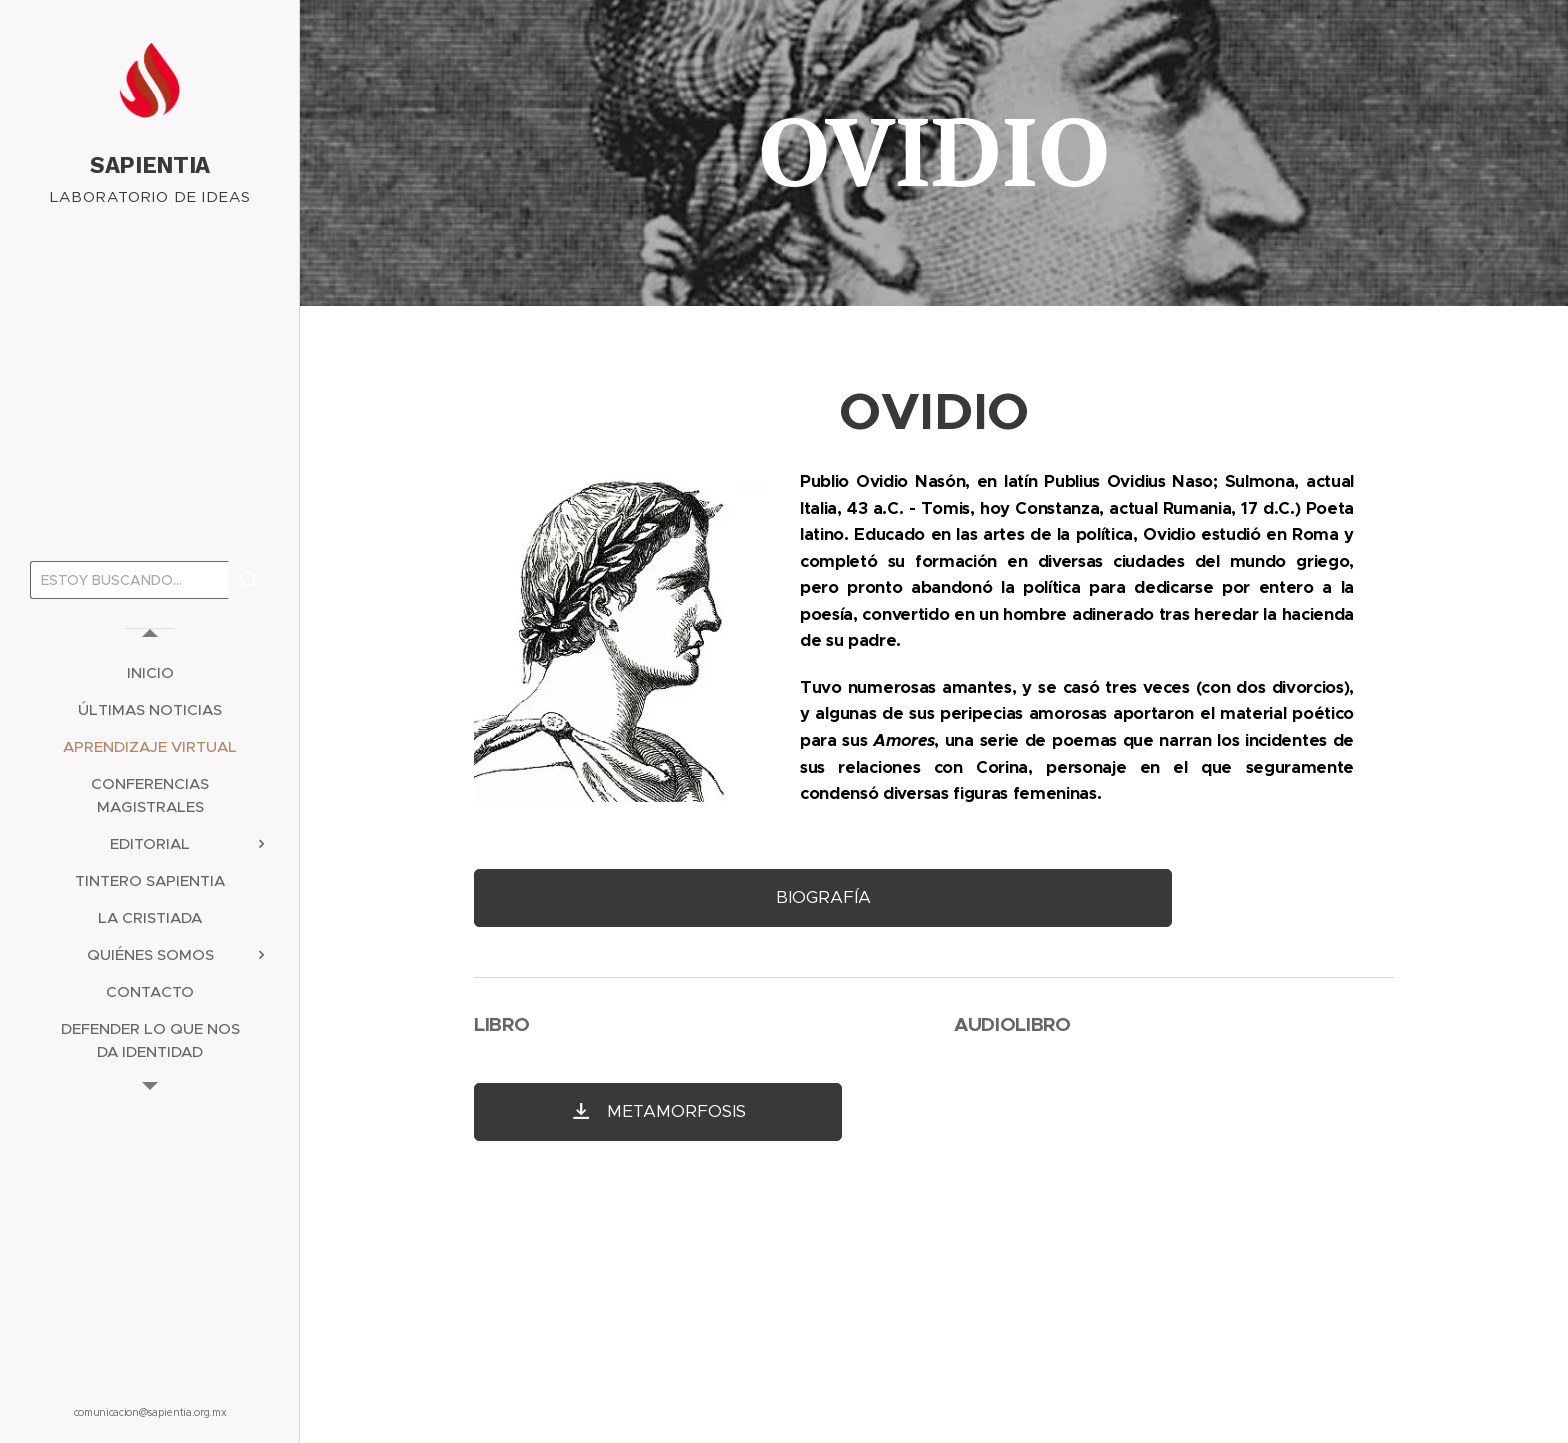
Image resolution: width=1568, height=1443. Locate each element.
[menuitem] (150, 672)
